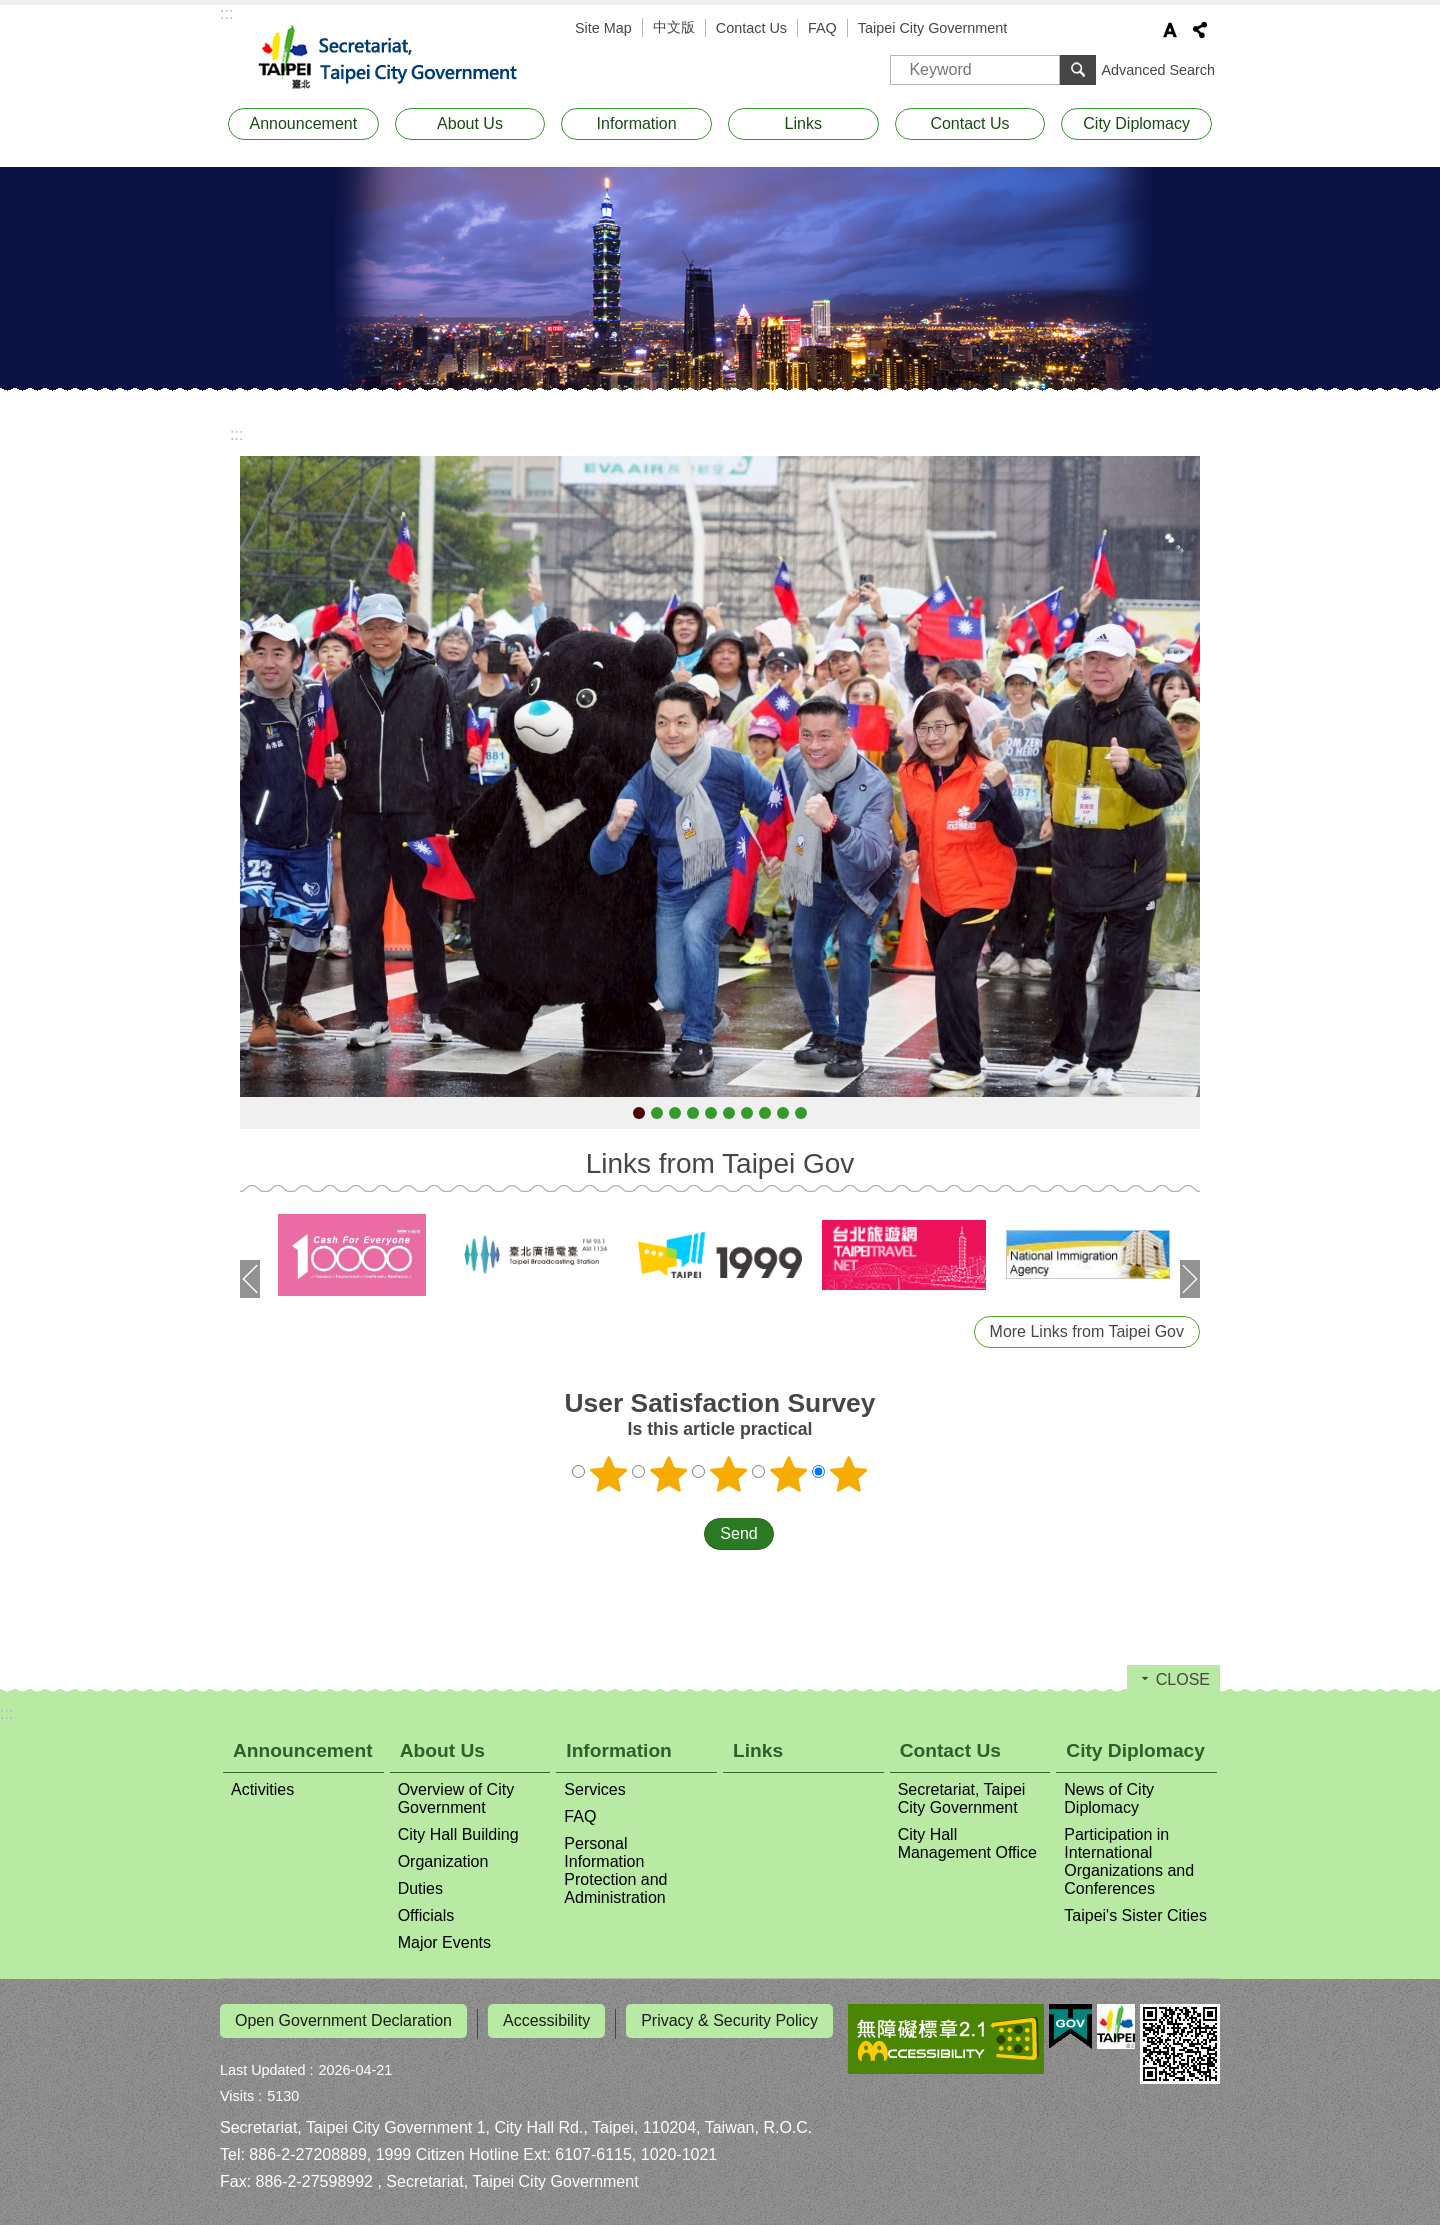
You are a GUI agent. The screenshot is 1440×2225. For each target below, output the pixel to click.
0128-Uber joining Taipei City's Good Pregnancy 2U (693, 1113)
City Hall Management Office (967, 1843)
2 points (669, 1474)
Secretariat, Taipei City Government (400, 58)
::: (226, 13)
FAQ (822, 28)
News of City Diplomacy (1109, 1798)
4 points (789, 1474)
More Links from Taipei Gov (1087, 1331)
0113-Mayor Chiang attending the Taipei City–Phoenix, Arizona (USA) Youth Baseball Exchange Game (675, 1113)
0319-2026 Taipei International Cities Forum (747, 1113)
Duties (420, 1888)
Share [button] (1200, 30)
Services (594, 1789)
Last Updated (263, 2064)
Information (637, 123)
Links (803, 123)
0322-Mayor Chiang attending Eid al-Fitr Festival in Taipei (801, 1113)
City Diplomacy (1136, 123)
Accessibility (546, 2020)
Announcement (304, 123)
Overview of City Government (456, 1798)
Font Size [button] (1170, 30)
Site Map (603, 28)
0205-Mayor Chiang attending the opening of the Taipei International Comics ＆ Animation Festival (711, 1113)
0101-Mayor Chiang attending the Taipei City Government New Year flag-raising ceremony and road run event (639, 1113)
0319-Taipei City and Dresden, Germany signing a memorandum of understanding (783, 1113)
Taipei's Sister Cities (1135, 1915)
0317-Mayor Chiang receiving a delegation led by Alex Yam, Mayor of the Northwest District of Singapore (729, 1113)
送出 (685, 1534)
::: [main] (236, 434)
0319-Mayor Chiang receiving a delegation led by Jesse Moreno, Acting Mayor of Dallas (765, 1113)
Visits (237, 2090)
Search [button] (1078, 70)
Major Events (444, 1942)
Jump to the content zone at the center (10, 10)
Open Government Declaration (343, 2020)
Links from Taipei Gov (720, 1163)
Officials (426, 1915)
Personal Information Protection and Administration (615, 1870)
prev (250, 1279)
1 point (609, 1474)
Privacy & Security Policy (729, 2020)
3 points (729, 1474)
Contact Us (751, 28)
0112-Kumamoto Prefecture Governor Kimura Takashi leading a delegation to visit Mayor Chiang (657, 1113)
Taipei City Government (933, 28)
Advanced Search (1158, 70)
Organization (443, 1861)
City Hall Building (458, 1834)
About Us (470, 123)
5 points (849, 1474)
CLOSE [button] (1183, 1679)
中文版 (674, 27)
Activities (262, 1789)
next (1190, 1279)
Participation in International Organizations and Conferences (1129, 1861)
